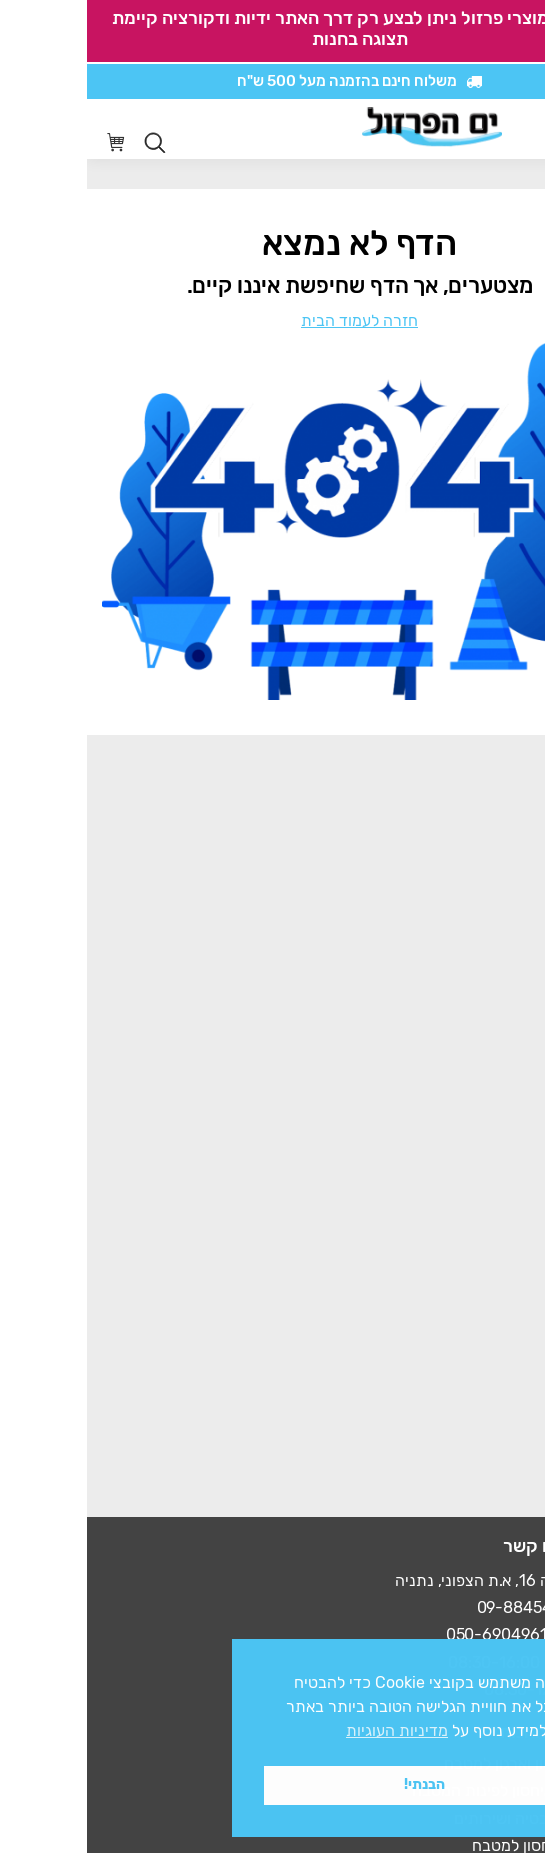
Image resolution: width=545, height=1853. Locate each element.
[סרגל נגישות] (471, 129)
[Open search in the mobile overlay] (68, 143)
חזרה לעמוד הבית (272, 320)
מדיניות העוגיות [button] (310, 1730)
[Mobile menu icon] (514, 129)
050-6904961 (409, 1634)
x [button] (512, 1653)
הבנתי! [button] (337, 1784)
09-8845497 (436, 1607)
